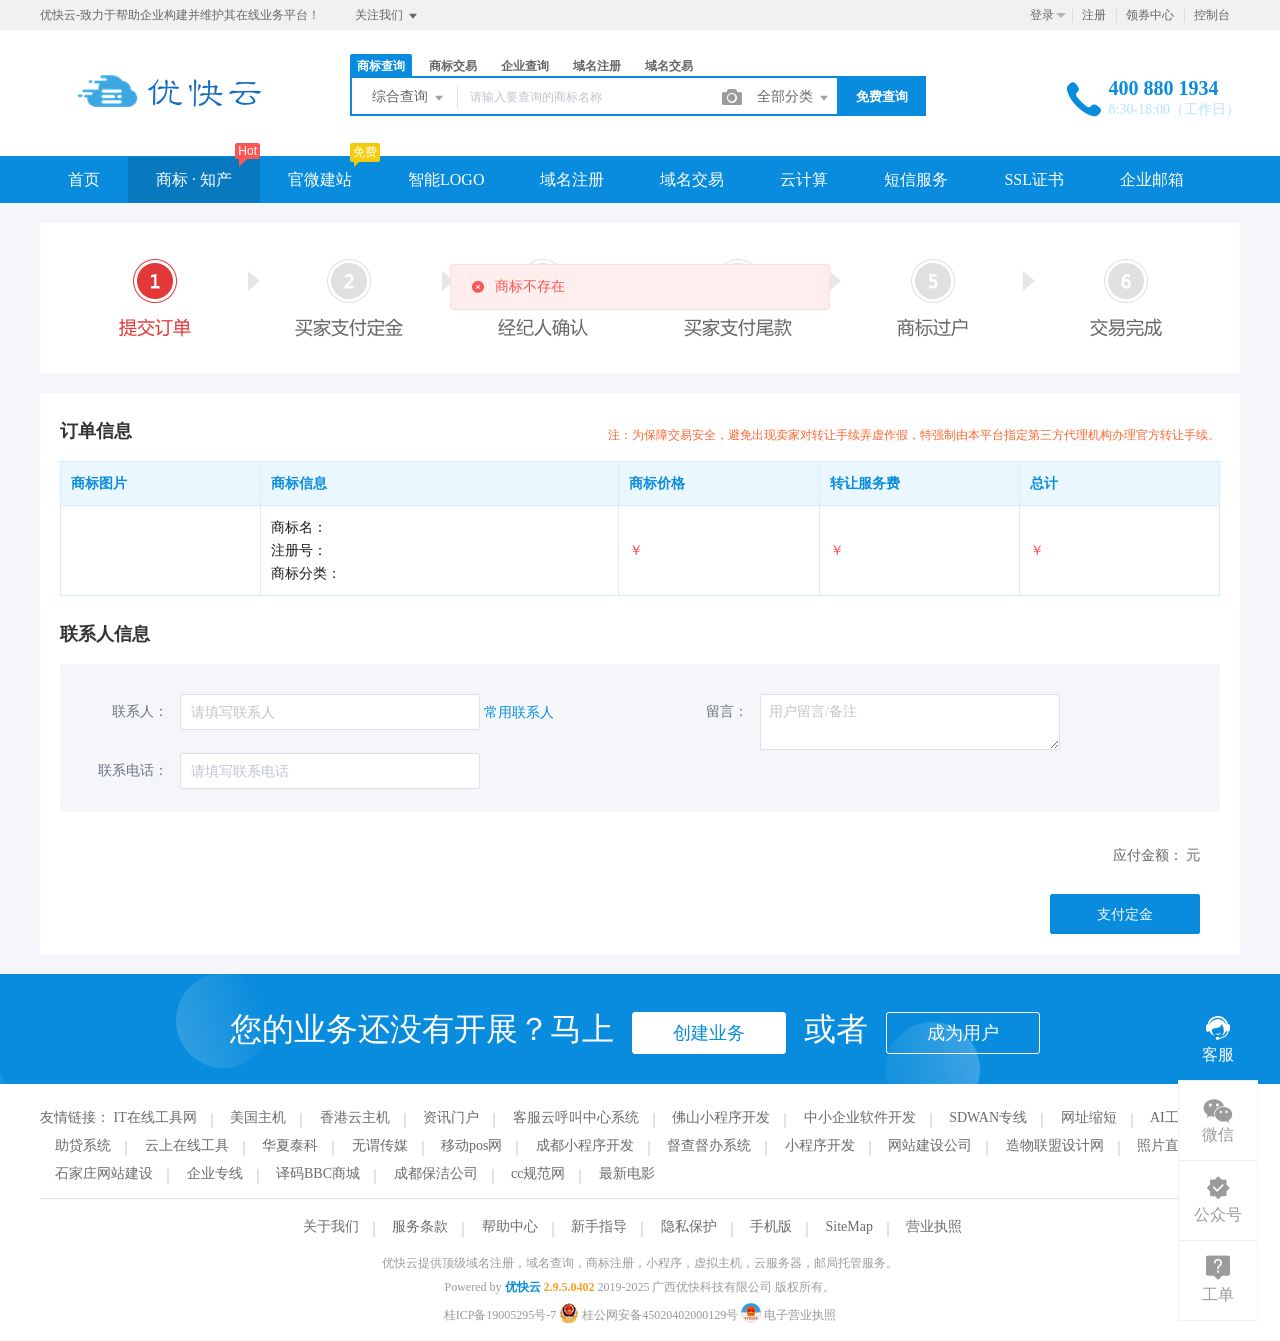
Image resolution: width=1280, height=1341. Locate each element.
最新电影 (627, 1173)
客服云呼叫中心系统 (576, 1117)
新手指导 (599, 1226)
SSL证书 (1034, 179)
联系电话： (133, 770)
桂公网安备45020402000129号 (650, 1315)
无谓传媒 (380, 1145)
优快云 (523, 1287)
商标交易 (453, 66)
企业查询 (525, 66)
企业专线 (215, 1173)
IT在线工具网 (155, 1117)
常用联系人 (519, 712)
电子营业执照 (788, 1315)
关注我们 (387, 16)
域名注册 (597, 66)
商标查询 (381, 66)
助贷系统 (83, 1145)
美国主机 (258, 1117)
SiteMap (849, 1226)
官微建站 (320, 179)
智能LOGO (446, 179)
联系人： (140, 711)
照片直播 (1165, 1145)
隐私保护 (689, 1226)
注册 (1094, 15)
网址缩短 (1089, 1117)
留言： (727, 711)
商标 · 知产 (194, 179)
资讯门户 (451, 1117)
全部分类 (794, 98)
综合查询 (409, 98)
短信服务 (916, 179)
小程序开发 (820, 1145)
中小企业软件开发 (860, 1117)
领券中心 (1150, 15)
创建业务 (709, 1033)
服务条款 (420, 1226)
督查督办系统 (709, 1145)
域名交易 (669, 66)
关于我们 (331, 1226)
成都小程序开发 (585, 1145)
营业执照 (934, 1226)
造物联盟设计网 (1055, 1145)
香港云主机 (355, 1117)
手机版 (771, 1226)
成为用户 (963, 1033)
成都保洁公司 (436, 1173)
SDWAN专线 (988, 1117)
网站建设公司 (930, 1145)
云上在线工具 (187, 1145)
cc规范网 (538, 1173)
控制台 (1212, 15)
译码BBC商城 (318, 1173)
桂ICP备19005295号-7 (500, 1315)
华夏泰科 (290, 1145)
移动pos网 (471, 1145)
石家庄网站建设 (104, 1173)
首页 (84, 179)
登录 (1042, 15)
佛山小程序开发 (721, 1117)
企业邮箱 (1152, 179)
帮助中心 (510, 1226)
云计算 (804, 179)
